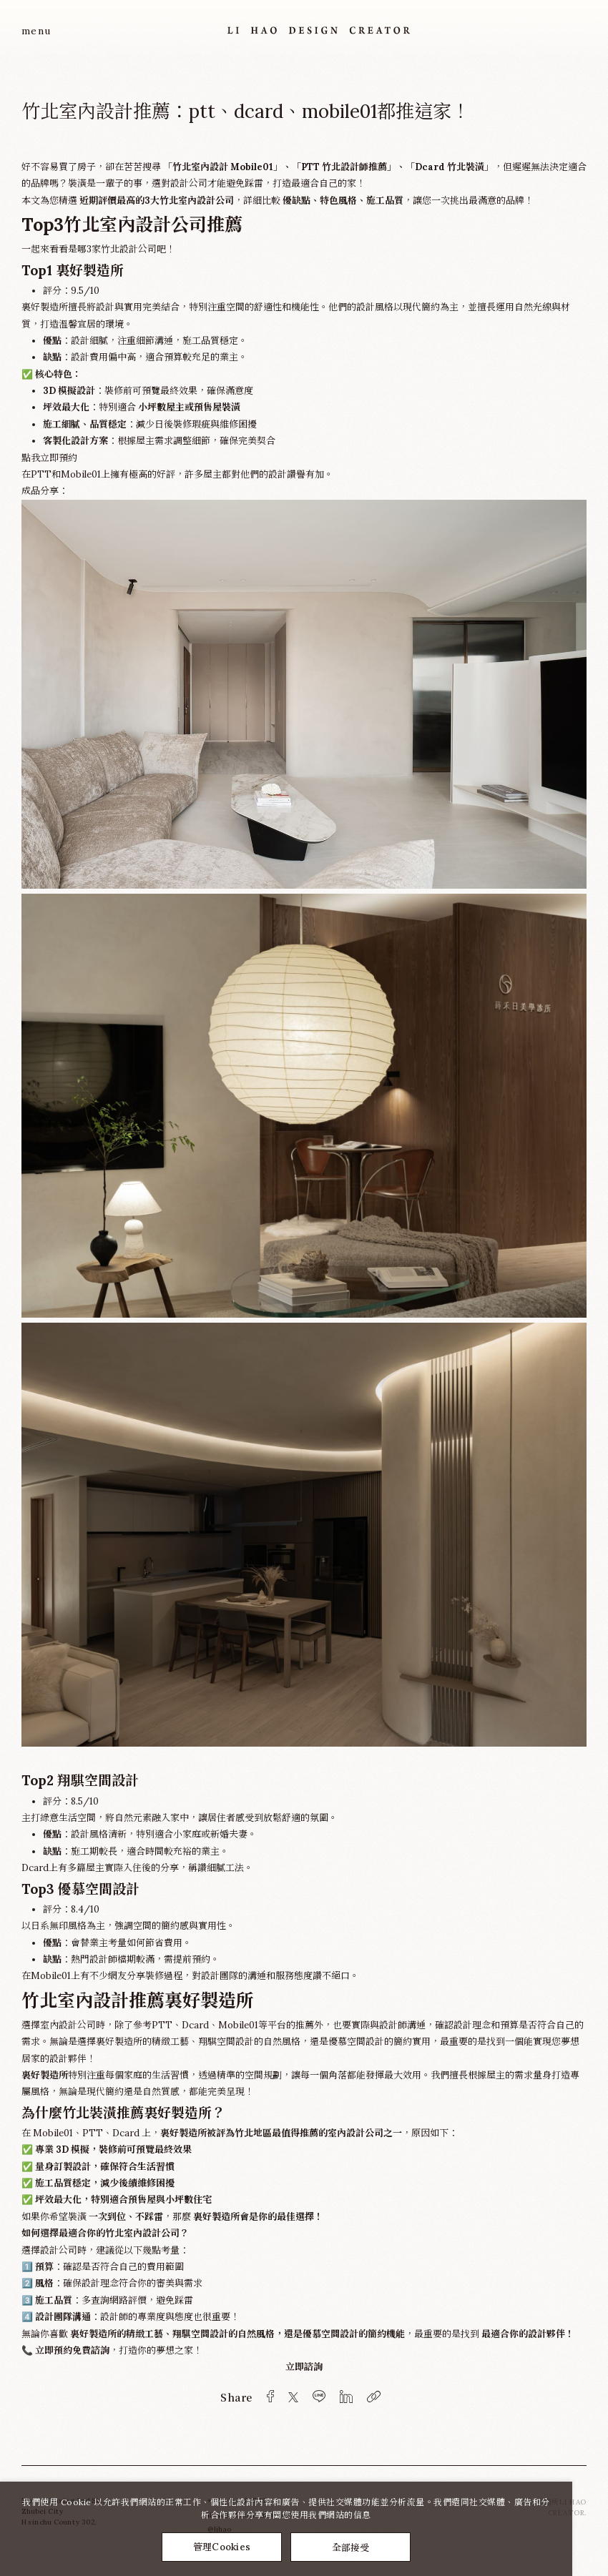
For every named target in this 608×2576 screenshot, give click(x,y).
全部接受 (351, 2547)
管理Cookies (221, 2547)
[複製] (374, 2397)
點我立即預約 (49, 458)
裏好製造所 (44, 2075)
